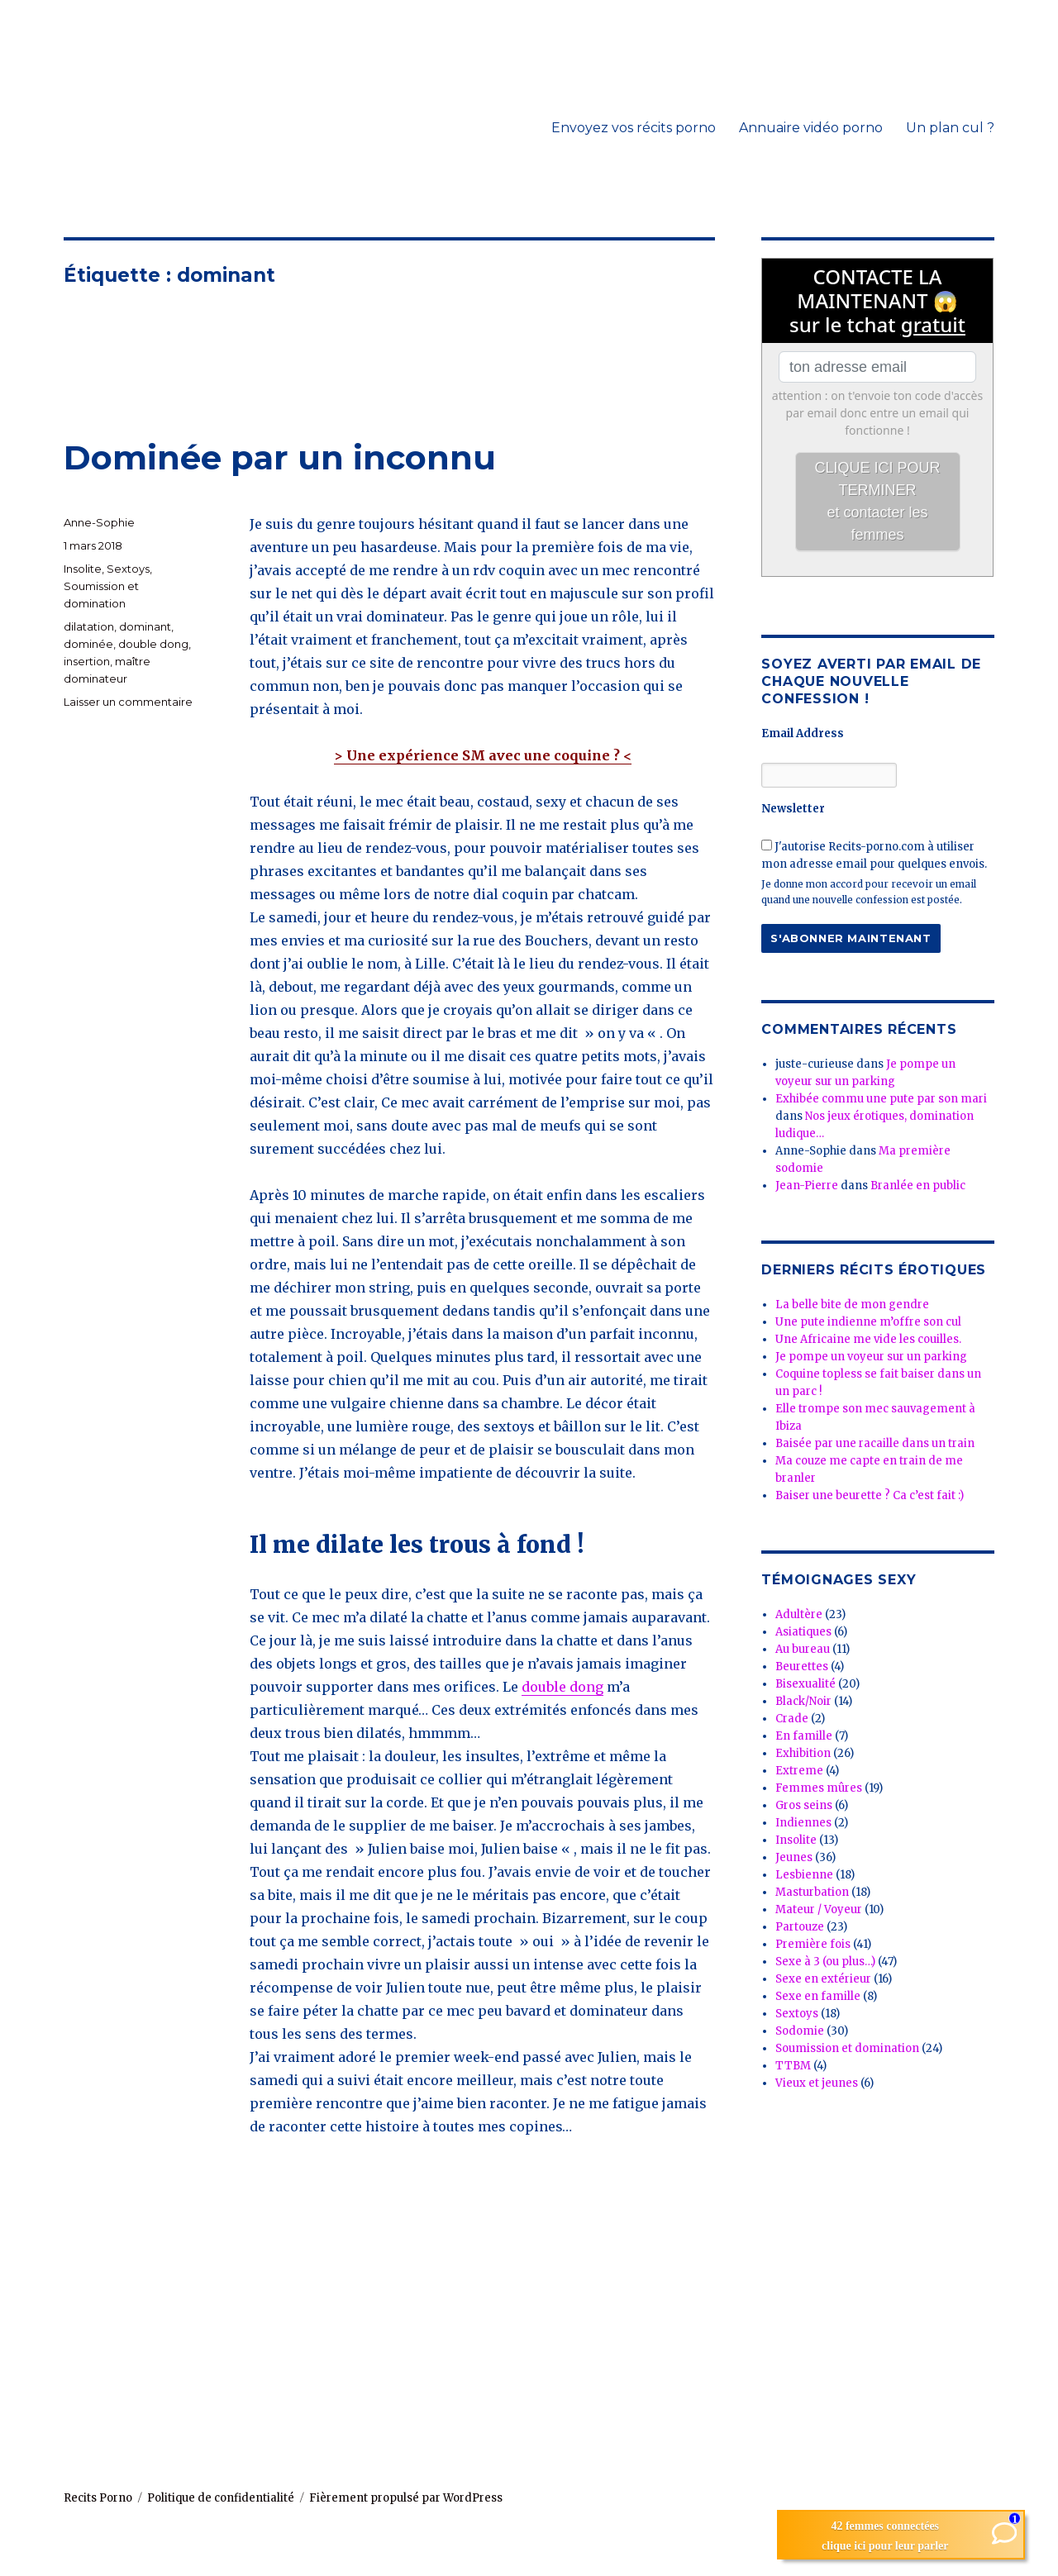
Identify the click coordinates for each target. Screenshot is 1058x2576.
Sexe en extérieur (823, 1979)
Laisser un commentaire (128, 701)
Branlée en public (917, 1185)
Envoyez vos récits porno (633, 128)
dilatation (89, 626)
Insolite (83, 568)
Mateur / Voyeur (818, 1909)
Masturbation (812, 1892)
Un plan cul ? (950, 128)
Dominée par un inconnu (280, 457)
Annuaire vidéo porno (811, 128)
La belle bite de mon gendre (852, 1305)
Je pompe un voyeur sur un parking (871, 1357)
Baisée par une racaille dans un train (875, 1443)
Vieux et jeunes (816, 2083)
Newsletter (793, 809)
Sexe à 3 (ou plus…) (825, 1962)
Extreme (799, 1771)
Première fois (813, 1944)
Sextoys (128, 568)
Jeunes (794, 1857)
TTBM (793, 2066)
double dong (562, 1686)
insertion (87, 661)
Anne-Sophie (99, 522)
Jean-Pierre (806, 1185)
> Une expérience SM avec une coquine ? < (482, 755)
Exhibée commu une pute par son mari (881, 1099)
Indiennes (803, 1823)
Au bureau (802, 1649)
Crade (791, 1719)
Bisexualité (805, 1684)
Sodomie (799, 2031)
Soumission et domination (847, 2048)
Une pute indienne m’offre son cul (868, 1322)
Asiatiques (803, 1632)
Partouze (799, 1927)
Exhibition (803, 1753)
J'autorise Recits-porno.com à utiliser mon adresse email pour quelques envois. (874, 855)
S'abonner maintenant (850, 938)
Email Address (802, 733)
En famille (803, 1736)
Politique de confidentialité (220, 2498)
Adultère (798, 1614)
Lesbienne (804, 1875)
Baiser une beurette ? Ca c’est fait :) (869, 1495)
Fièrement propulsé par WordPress (406, 2498)
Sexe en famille (817, 1996)
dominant (145, 626)
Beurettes (801, 1666)
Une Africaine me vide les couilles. (868, 1339)
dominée (88, 643)
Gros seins (803, 1805)
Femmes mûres (818, 1788)
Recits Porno (98, 2498)
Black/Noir (803, 1701)
